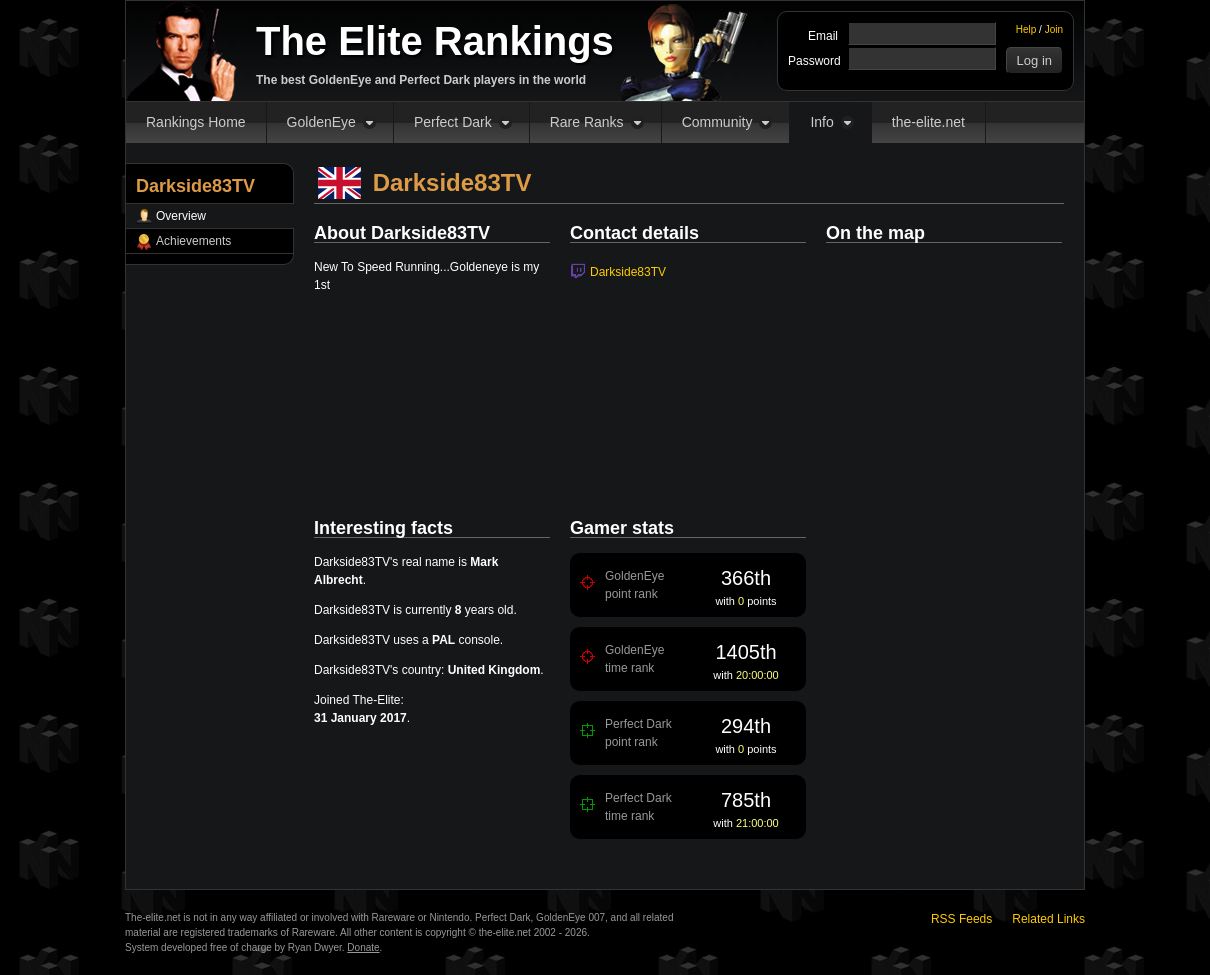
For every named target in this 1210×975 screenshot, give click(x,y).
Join (1054, 29)
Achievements (193, 241)
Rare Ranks (587, 122)
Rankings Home (196, 122)
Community (717, 122)
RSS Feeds (961, 919)
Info (821, 122)
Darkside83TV (628, 272)
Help (1026, 29)
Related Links (1048, 919)
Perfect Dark (453, 122)
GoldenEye (321, 122)
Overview (181, 216)
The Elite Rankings (435, 41)
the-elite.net (928, 122)
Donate (363, 947)
